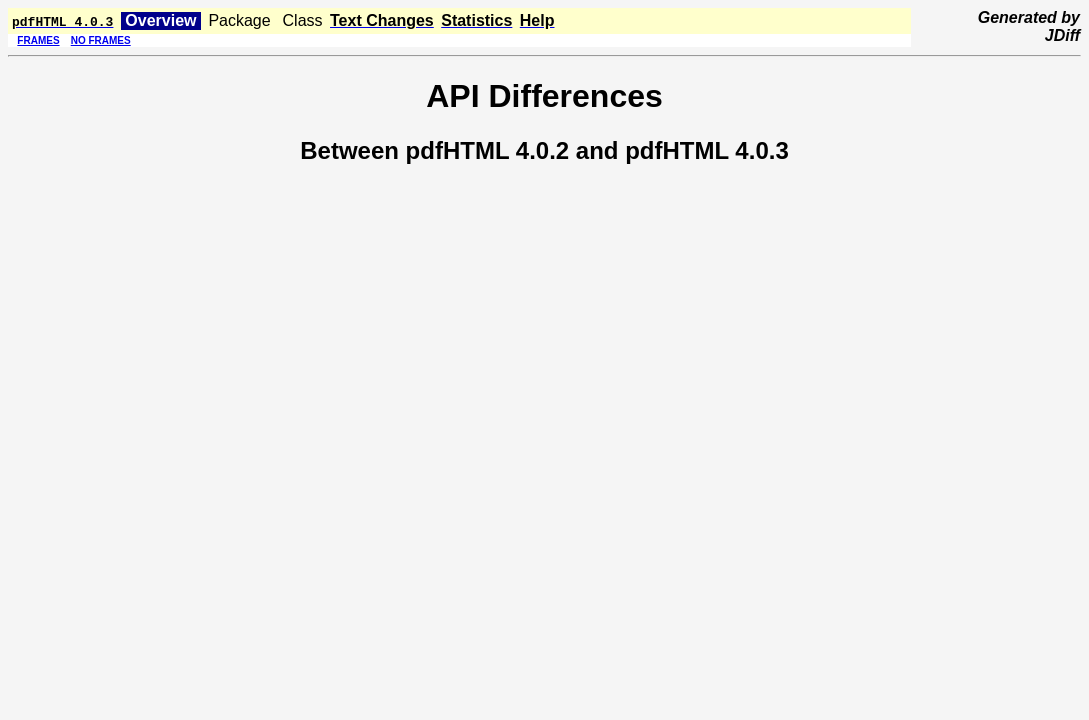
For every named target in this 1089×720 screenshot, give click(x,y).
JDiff (1062, 35)
